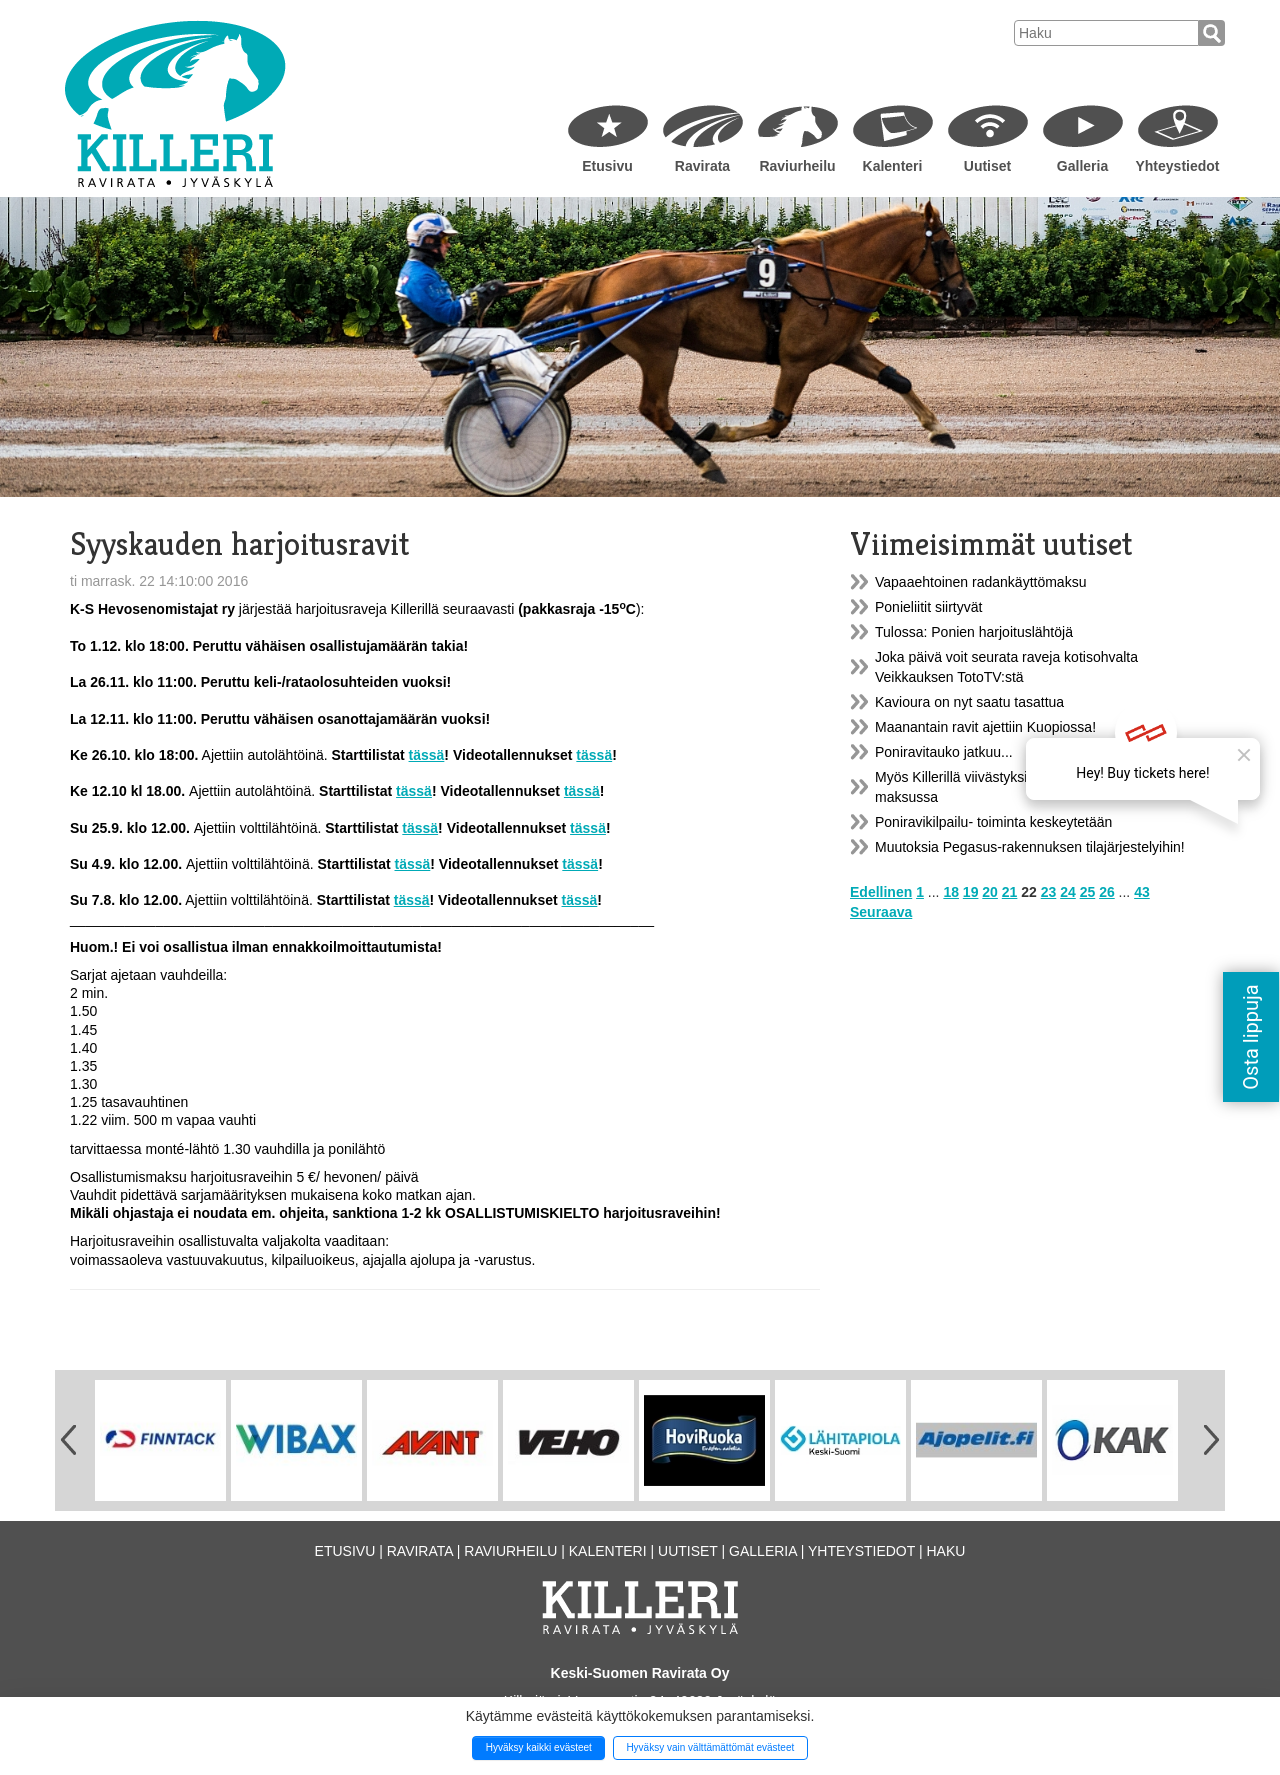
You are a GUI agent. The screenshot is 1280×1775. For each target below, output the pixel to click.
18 (951, 892)
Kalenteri (893, 166)
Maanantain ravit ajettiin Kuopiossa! (985, 727)
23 (1049, 892)
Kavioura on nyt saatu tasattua (969, 702)
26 (1107, 892)
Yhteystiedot (1177, 166)
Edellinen (881, 892)
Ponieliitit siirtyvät (928, 607)
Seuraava (881, 912)
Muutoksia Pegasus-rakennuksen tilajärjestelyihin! (1030, 847)
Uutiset (987, 166)
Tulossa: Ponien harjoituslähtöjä (974, 632)
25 (1088, 892)
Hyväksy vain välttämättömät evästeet (710, 1747)
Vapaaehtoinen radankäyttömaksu (980, 582)
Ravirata (702, 166)
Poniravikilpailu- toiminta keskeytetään (993, 822)
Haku (945, 1551)
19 (971, 892)
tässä (427, 755)
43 (1142, 892)
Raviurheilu (797, 166)
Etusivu (607, 166)
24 (1068, 892)
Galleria (1082, 166)
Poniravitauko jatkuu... (944, 752)
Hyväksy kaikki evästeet (539, 1747)
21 (1010, 892)
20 (990, 892)
